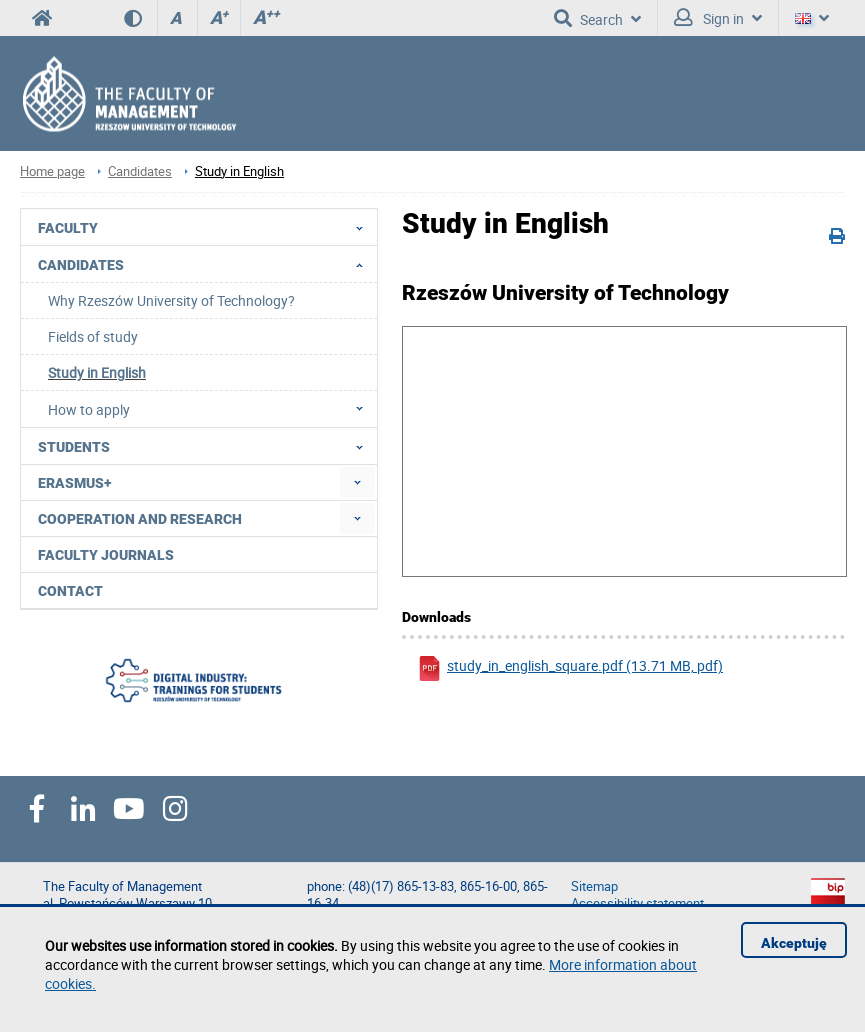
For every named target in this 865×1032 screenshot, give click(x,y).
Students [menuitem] (206, 446)
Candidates (140, 171)
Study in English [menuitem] (97, 372)
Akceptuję (794, 943)
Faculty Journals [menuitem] (106, 555)
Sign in (718, 18)
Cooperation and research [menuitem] (140, 519)
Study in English (239, 171)
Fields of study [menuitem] (93, 336)
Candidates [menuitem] (206, 264)
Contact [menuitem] (70, 591)
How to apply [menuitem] (211, 409)
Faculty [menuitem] (206, 227)
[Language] (812, 18)
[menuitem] (357, 482)
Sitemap (594, 886)
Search (597, 18)
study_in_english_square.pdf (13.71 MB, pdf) (570, 668)
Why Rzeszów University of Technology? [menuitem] (171, 300)
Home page (52, 171)
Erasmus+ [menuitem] (74, 483)
